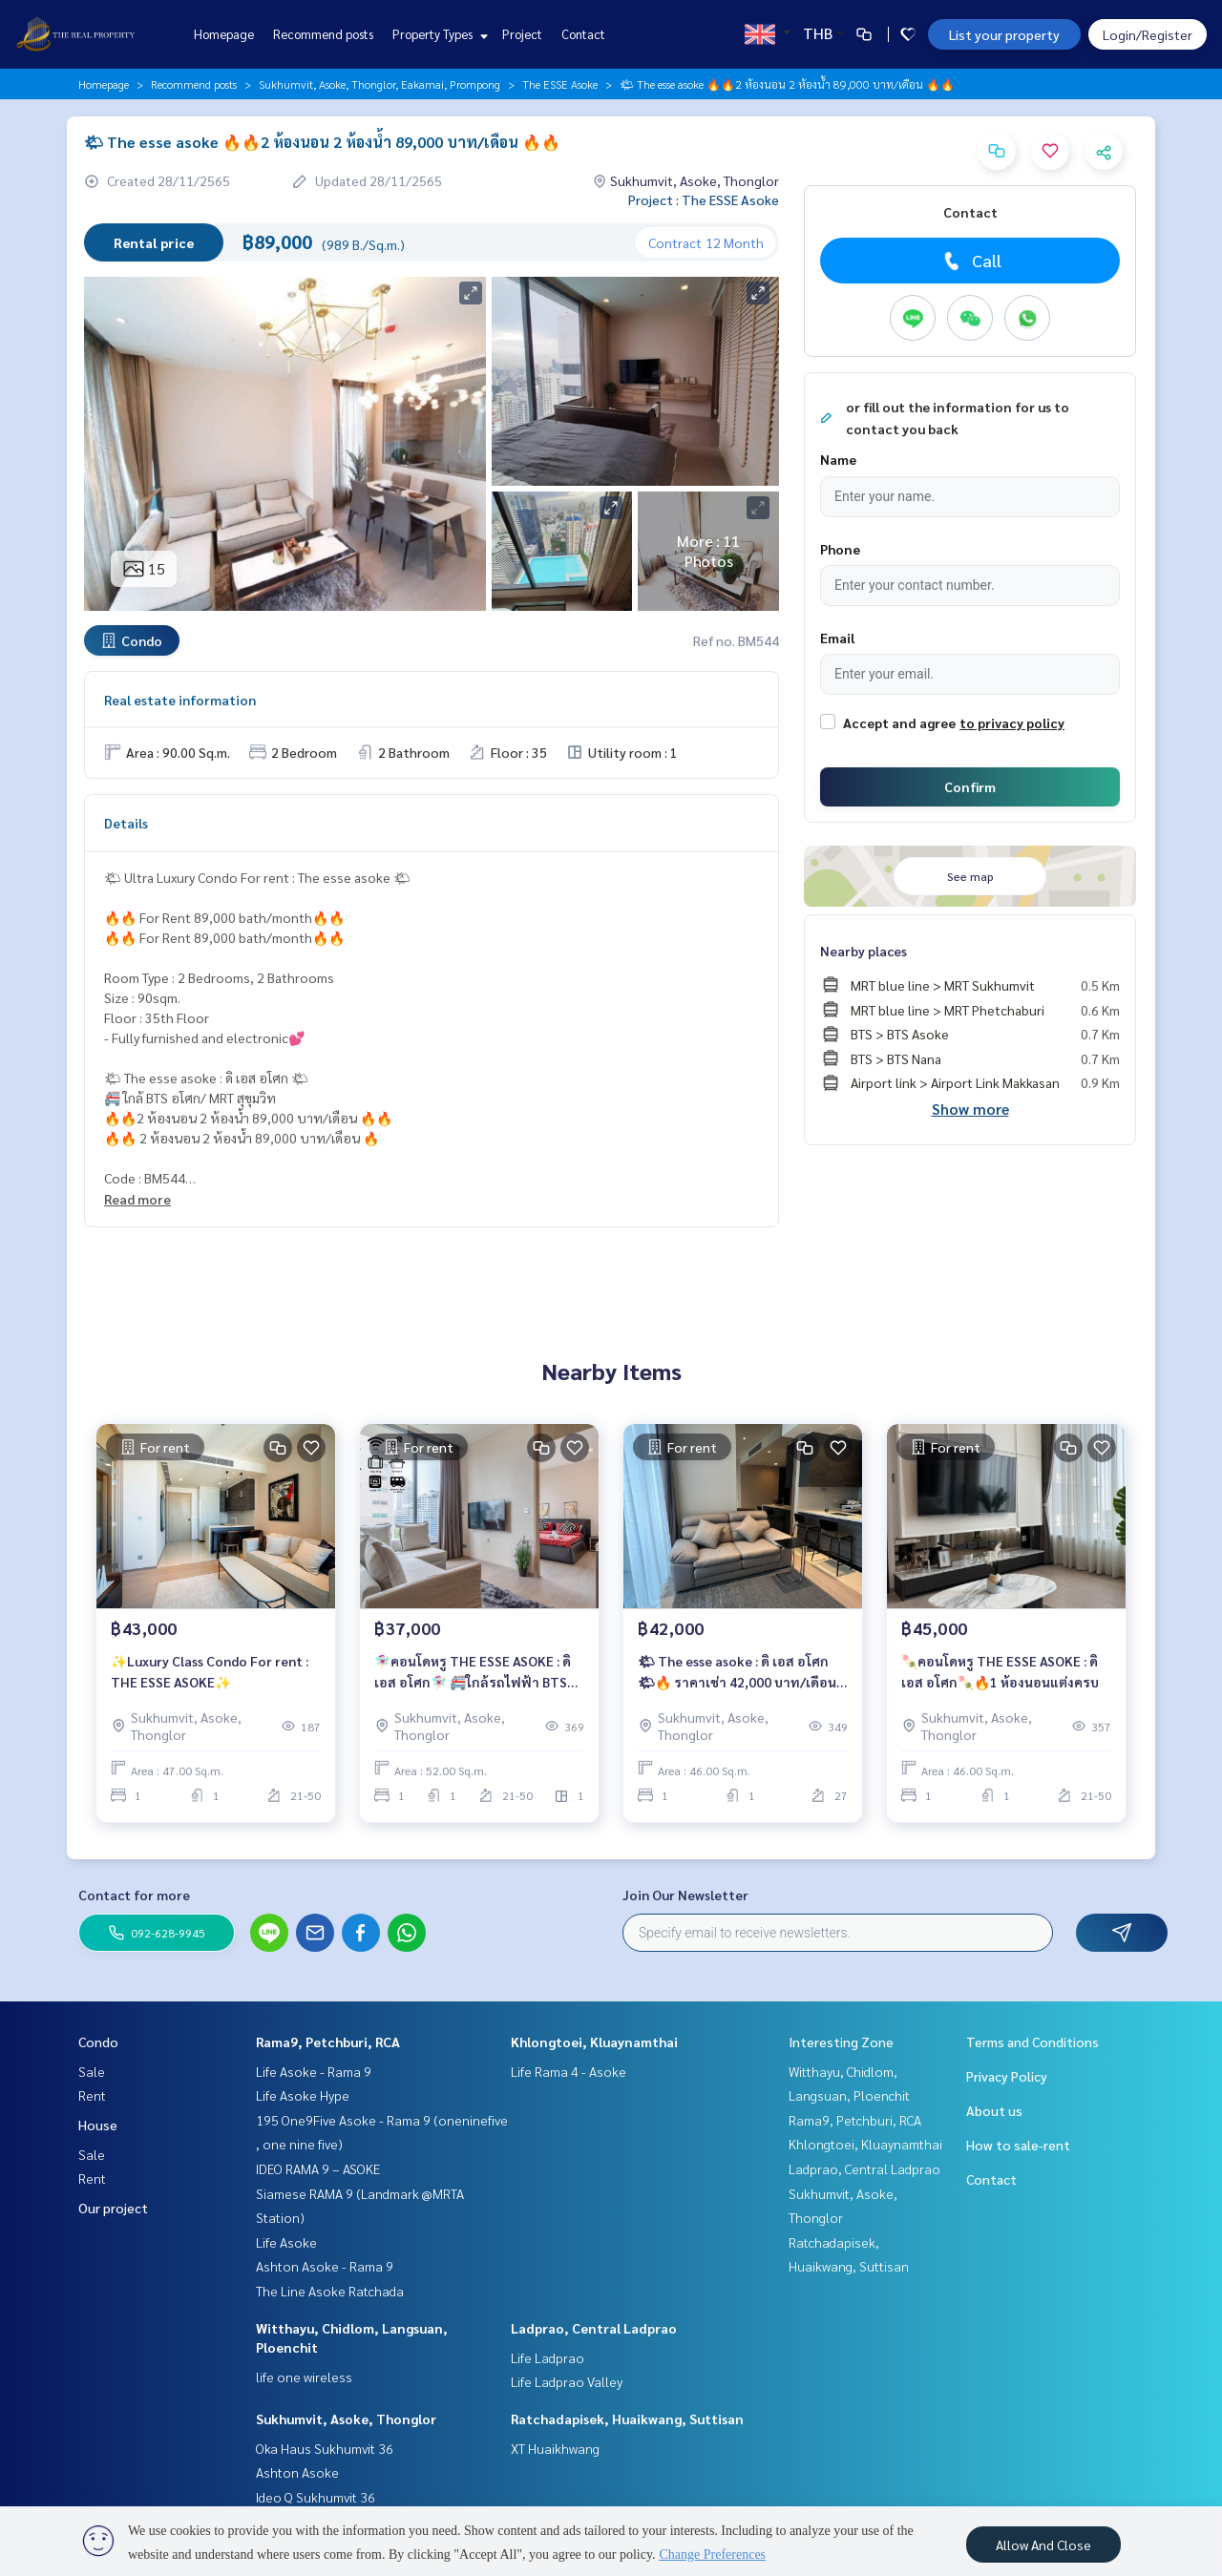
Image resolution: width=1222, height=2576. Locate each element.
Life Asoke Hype (302, 2095)
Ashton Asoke (297, 2472)
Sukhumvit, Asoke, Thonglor (346, 2418)
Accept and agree (899, 722)
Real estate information (180, 699)
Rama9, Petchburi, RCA (328, 2041)
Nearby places (863, 950)
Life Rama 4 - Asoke (568, 2071)
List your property (1004, 34)
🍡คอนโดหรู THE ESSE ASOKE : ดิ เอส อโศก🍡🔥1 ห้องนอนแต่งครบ (1000, 1671)
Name (838, 459)
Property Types (437, 34)
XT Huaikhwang (555, 2448)
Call (970, 260)
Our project (113, 2207)
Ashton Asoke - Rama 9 (324, 2265)
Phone (840, 548)
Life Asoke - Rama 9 (313, 2071)
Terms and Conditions (1032, 2041)
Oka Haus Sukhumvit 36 (324, 2448)
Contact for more (134, 1894)
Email (837, 637)
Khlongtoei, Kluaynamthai (594, 2041)
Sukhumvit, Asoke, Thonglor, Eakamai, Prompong (379, 84)
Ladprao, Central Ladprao (594, 2327)
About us (994, 2110)
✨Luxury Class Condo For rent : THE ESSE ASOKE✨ (209, 1671)
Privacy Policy (1006, 2075)
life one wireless (304, 2376)
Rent (92, 2095)
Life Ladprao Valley (566, 2381)
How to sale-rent (1018, 2144)
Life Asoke (286, 2242)
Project (522, 34)
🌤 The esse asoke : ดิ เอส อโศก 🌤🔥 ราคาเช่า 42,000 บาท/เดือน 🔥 (737, 1672)
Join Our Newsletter (685, 1894)
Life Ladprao (547, 2357)
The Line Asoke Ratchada (330, 2290)
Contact (583, 34)
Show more (970, 1109)
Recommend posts (323, 34)
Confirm (970, 786)
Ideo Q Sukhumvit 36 (315, 2496)
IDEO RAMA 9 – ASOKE (318, 2168)
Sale (91, 2071)
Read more (137, 1198)
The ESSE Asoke (560, 84)
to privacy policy (1011, 722)
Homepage (224, 34)
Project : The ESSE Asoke (703, 199)
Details (126, 822)
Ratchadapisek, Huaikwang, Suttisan (627, 2418)
